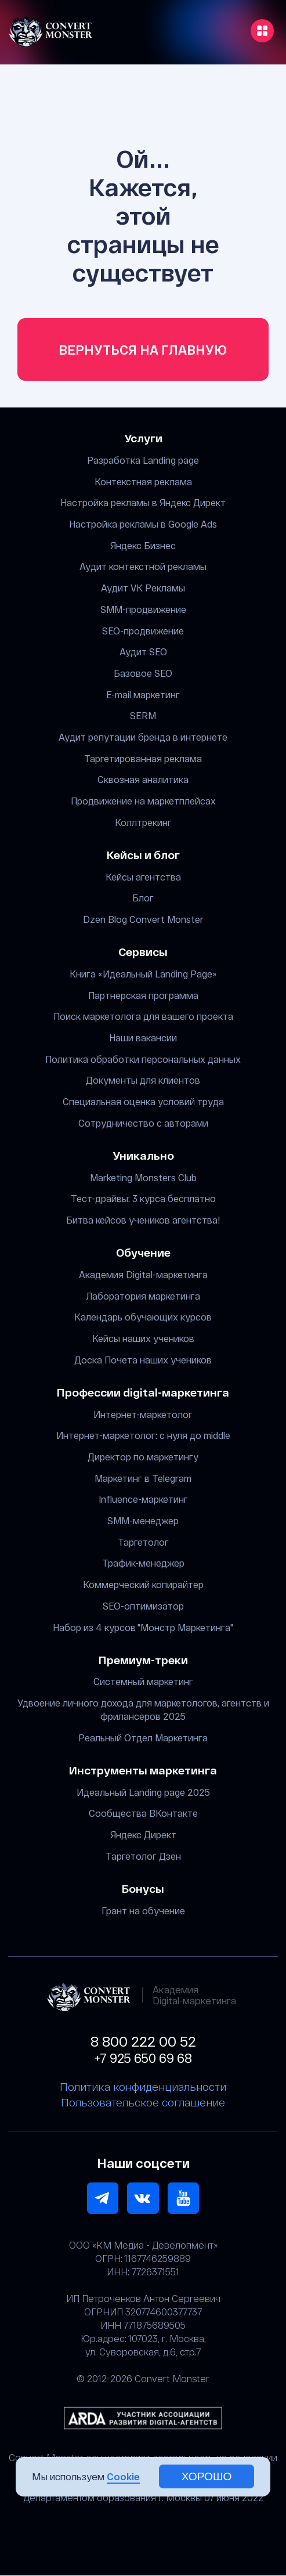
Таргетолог (143, 1542)
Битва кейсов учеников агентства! (143, 1219)
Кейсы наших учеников (143, 1338)
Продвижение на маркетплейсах (143, 800)
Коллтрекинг (143, 822)
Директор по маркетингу (143, 1456)
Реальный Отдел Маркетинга (143, 1737)
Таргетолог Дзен (143, 1856)
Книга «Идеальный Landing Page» (143, 973)
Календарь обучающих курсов (143, 1317)
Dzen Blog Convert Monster (143, 919)
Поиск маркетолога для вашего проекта (143, 1016)
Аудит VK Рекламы (143, 588)
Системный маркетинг (143, 1682)
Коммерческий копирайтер (143, 1585)
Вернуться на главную (143, 350)
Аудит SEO (143, 652)
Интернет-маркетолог (143, 1414)
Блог (143, 898)
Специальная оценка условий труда (143, 1101)
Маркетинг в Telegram (143, 1478)
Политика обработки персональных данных (143, 1059)
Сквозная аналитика (143, 779)
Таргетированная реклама (143, 758)
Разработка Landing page (143, 460)
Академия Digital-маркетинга (143, 1274)
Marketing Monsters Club (143, 1177)
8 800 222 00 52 (143, 2041)
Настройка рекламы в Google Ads (143, 524)
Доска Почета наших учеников (143, 1359)
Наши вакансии (143, 1037)
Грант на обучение (143, 1910)
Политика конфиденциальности (143, 2087)
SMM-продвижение (143, 609)
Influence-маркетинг (143, 1499)
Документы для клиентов (143, 1080)
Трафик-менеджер (143, 1563)
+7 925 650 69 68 (143, 2058)
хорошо (207, 2476)
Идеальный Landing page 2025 (143, 1792)
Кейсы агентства (143, 876)
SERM (143, 716)
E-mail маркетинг (143, 694)
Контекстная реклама (143, 481)
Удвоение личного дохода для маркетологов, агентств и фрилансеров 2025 (143, 1709)
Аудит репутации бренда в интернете (143, 737)
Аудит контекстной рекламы (143, 566)
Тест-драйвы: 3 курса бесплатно (143, 1199)
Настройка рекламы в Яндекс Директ (143, 503)
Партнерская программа (143, 995)
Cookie (123, 2476)
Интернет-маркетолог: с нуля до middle (143, 1435)
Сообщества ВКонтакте (143, 1813)
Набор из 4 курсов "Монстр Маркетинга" (143, 1627)
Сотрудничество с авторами (143, 1123)
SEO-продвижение (143, 630)
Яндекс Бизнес (143, 545)
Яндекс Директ (143, 1834)
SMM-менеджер (143, 1520)
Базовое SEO (143, 673)
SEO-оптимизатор (143, 1605)
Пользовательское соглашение (143, 2102)
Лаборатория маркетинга (143, 1296)
